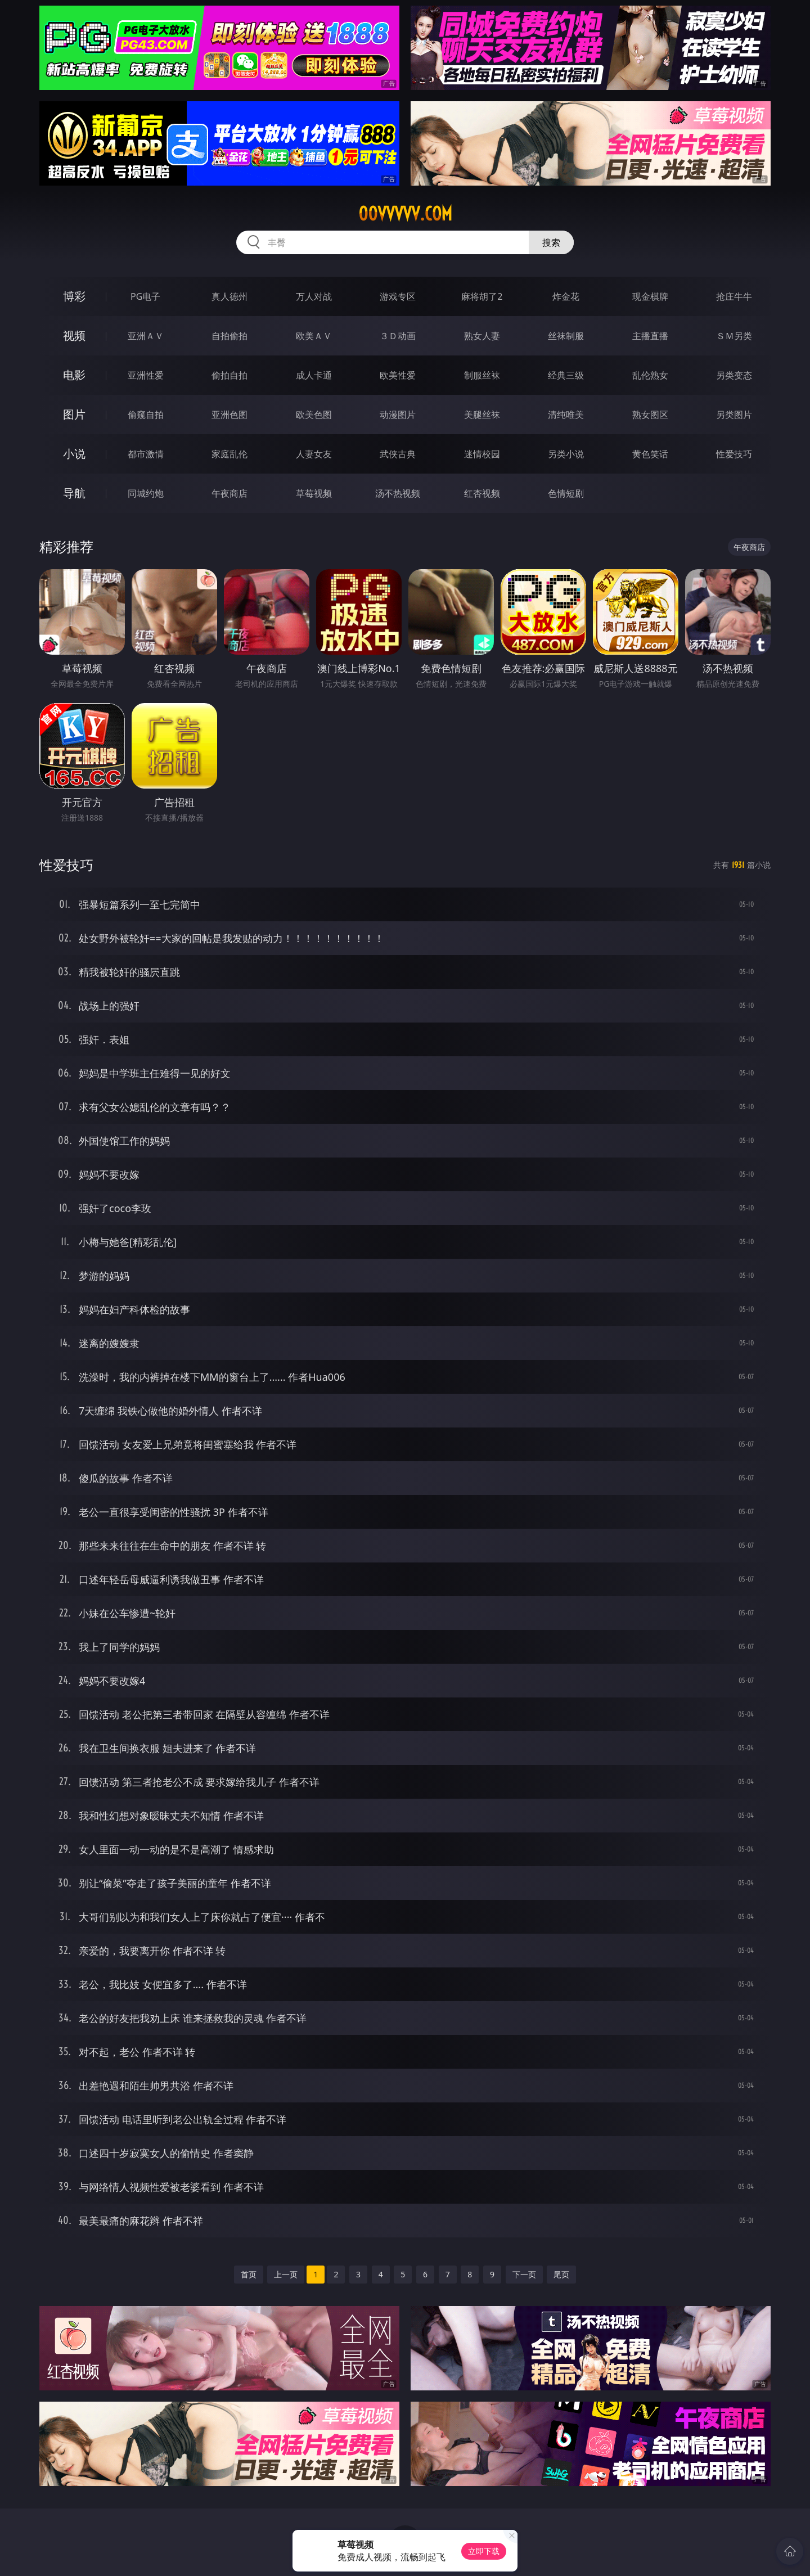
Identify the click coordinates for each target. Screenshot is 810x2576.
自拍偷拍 (230, 336)
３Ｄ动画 (398, 336)
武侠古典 (398, 454)
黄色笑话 (650, 454)
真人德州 (230, 296)
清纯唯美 (566, 414)
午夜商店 (230, 493)
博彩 (74, 296)
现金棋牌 (650, 296)
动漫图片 (398, 414)
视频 (74, 335)
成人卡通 (314, 375)
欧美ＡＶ (314, 336)
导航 (74, 493)
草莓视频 (314, 493)
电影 (74, 374)
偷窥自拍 (146, 414)
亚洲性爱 (146, 375)
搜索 (551, 242)
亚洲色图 (230, 414)
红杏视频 (482, 493)
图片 (74, 414)
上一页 (286, 2274)
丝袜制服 (566, 336)
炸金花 (565, 296)
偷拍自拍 (230, 375)
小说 (74, 453)
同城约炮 (146, 493)
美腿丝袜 (482, 414)
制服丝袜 (482, 375)
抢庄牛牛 (734, 296)
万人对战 (314, 296)
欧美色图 (314, 414)
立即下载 (484, 2551)
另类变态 (734, 375)
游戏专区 (398, 296)
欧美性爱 (398, 375)
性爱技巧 (734, 454)
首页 (248, 2274)
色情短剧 (566, 493)
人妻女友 (314, 454)
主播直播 (650, 336)
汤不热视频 (397, 493)
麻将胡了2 (481, 296)
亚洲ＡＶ (146, 336)
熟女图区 (650, 414)
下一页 (524, 2274)
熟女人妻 (482, 336)
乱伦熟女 (650, 375)
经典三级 (566, 375)
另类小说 (566, 454)
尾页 (561, 2274)
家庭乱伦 (230, 454)
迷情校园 (482, 454)
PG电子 (145, 296)
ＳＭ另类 (734, 336)
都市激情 (146, 454)
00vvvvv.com (405, 213)
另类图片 (734, 414)
